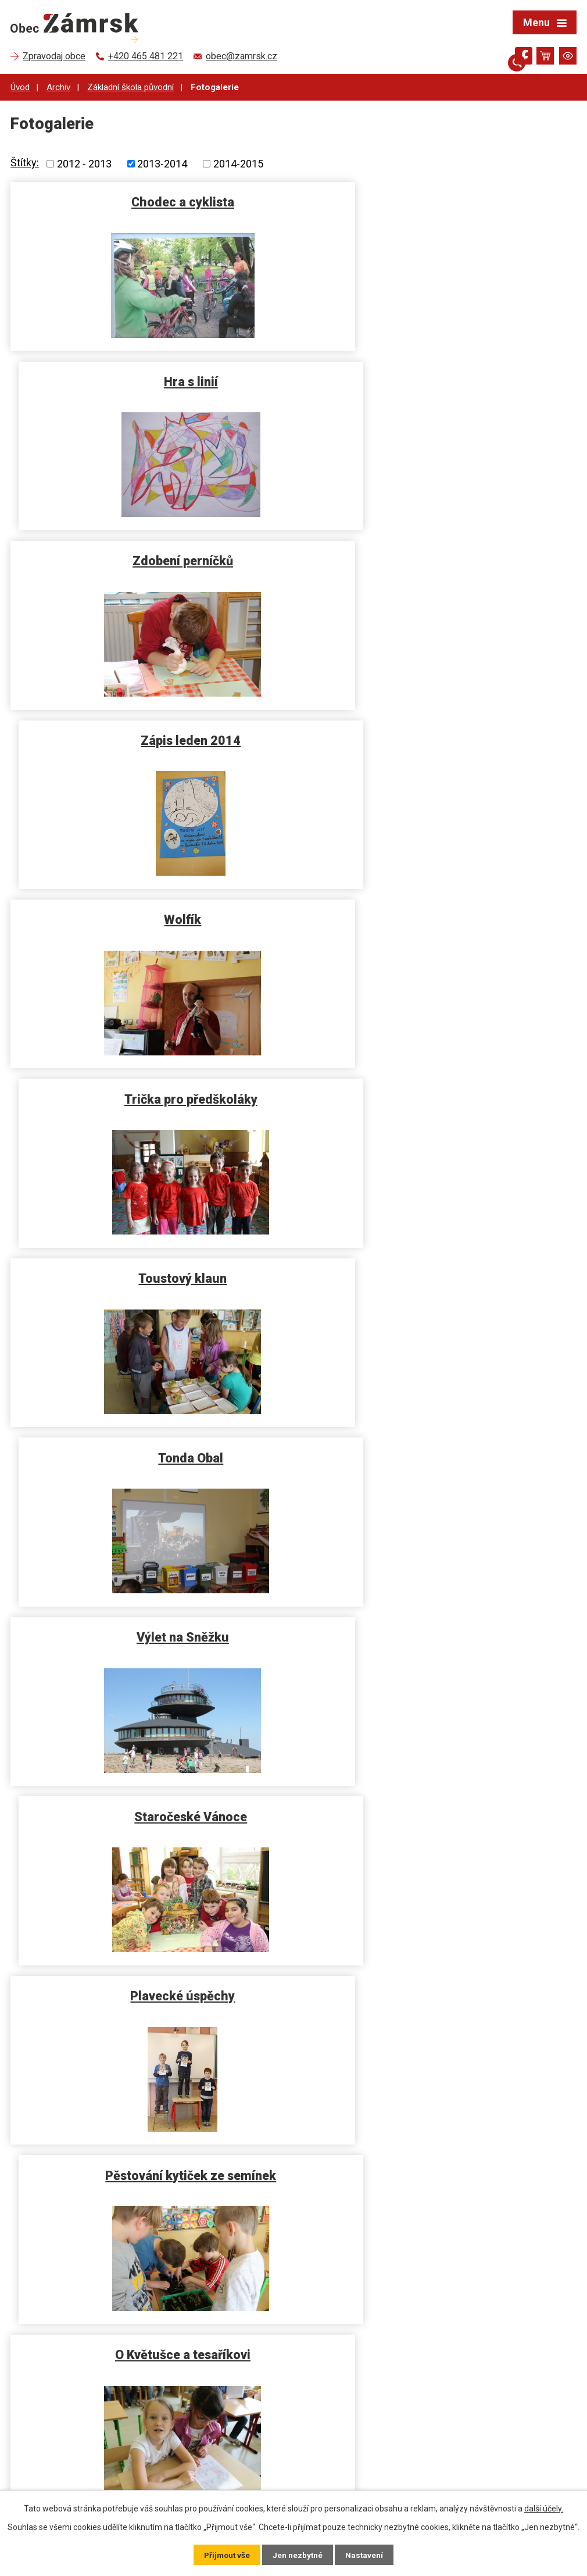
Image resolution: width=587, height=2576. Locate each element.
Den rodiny (150, 1625)
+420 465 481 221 (64, 2451)
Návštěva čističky (438, 1269)
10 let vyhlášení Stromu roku (438, 1981)
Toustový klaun (149, 735)
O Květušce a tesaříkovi (149, 1269)
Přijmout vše (226, 2554)
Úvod (20, 87)
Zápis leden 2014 (438, 379)
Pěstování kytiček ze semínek (437, 1091)
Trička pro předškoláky (437, 557)
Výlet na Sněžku (149, 913)
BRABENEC (149, 1981)
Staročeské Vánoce (437, 913)
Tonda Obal (437, 735)
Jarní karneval (437, 1447)
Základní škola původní (130, 87)
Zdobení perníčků (149, 379)
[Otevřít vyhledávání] (502, 56)
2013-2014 (162, 164)
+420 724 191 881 (64, 2466)
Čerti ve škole (438, 1803)
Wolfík (149, 557)
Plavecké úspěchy (149, 1091)
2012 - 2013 (84, 164)
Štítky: (24, 162)
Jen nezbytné (298, 2554)
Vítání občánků (149, 2159)
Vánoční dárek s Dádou (149, 1803)
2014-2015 (238, 164)
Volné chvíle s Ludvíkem (150, 1447)
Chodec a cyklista (149, 201)
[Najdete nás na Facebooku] (523, 58)
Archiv (58, 87)
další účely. (543, 2508)
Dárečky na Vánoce (437, 1625)
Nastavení (365, 2554)
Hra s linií (438, 201)
